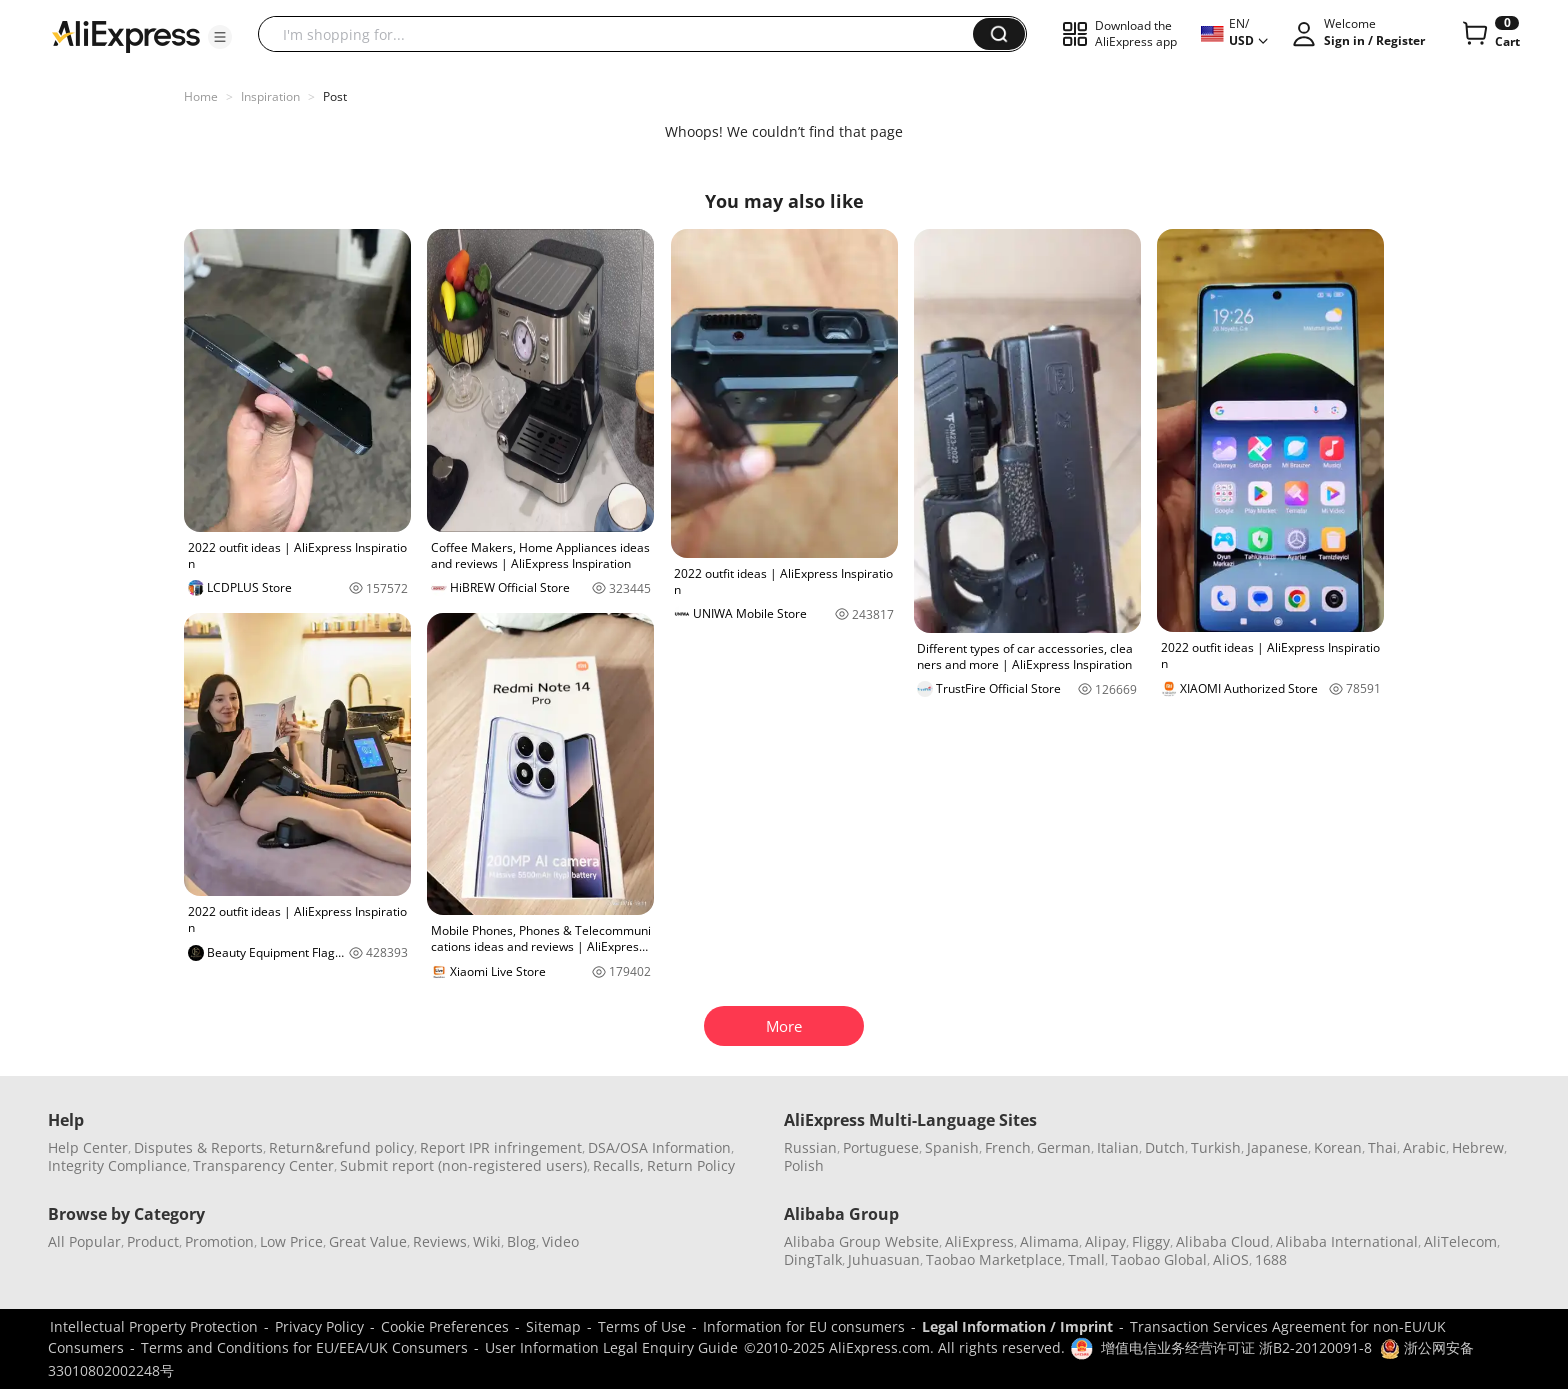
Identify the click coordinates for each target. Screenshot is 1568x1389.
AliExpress (979, 1241)
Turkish (1216, 1147)
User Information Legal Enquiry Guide (611, 1347)
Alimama (1049, 1241)
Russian (810, 1147)
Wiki (487, 1241)
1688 (1271, 1259)
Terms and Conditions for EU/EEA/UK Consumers (304, 1347)
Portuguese (881, 1147)
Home (201, 96)
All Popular (84, 1241)
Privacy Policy (319, 1326)
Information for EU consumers (804, 1326)
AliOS (1231, 1259)
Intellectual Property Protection (154, 1326)
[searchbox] (623, 34)
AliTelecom (1460, 1241)
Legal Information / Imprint (1017, 1326)
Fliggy (1151, 1241)
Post (335, 96)
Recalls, (618, 1165)
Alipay (1105, 1241)
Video (560, 1241)
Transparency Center (263, 1165)
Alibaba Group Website (861, 1241)
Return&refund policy (341, 1147)
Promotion (219, 1241)
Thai (1382, 1147)
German (1064, 1147)
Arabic (1424, 1147)
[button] (220, 37)
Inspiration (270, 96)
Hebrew (1478, 1147)
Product (153, 1241)
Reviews (440, 1241)
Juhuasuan (884, 1259)
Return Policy (691, 1165)
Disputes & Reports (198, 1147)
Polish (804, 1165)
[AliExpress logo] (126, 35)
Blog (521, 1241)
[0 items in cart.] (1489, 34)
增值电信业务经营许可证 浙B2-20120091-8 (1236, 1347)
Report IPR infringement (501, 1147)
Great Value (368, 1241)
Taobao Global (1159, 1259)
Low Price (291, 1241)
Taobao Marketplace (994, 1259)
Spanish (952, 1147)
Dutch (1165, 1147)
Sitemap (553, 1326)
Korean (1338, 1147)
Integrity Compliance (117, 1165)
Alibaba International (1347, 1241)
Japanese (1277, 1147)
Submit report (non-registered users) (463, 1165)
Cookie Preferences (445, 1326)
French (1008, 1147)
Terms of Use (642, 1326)
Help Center (88, 1147)
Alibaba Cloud (1223, 1241)
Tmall (1086, 1259)
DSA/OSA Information (659, 1147)
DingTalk (813, 1259)
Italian (1118, 1147)
